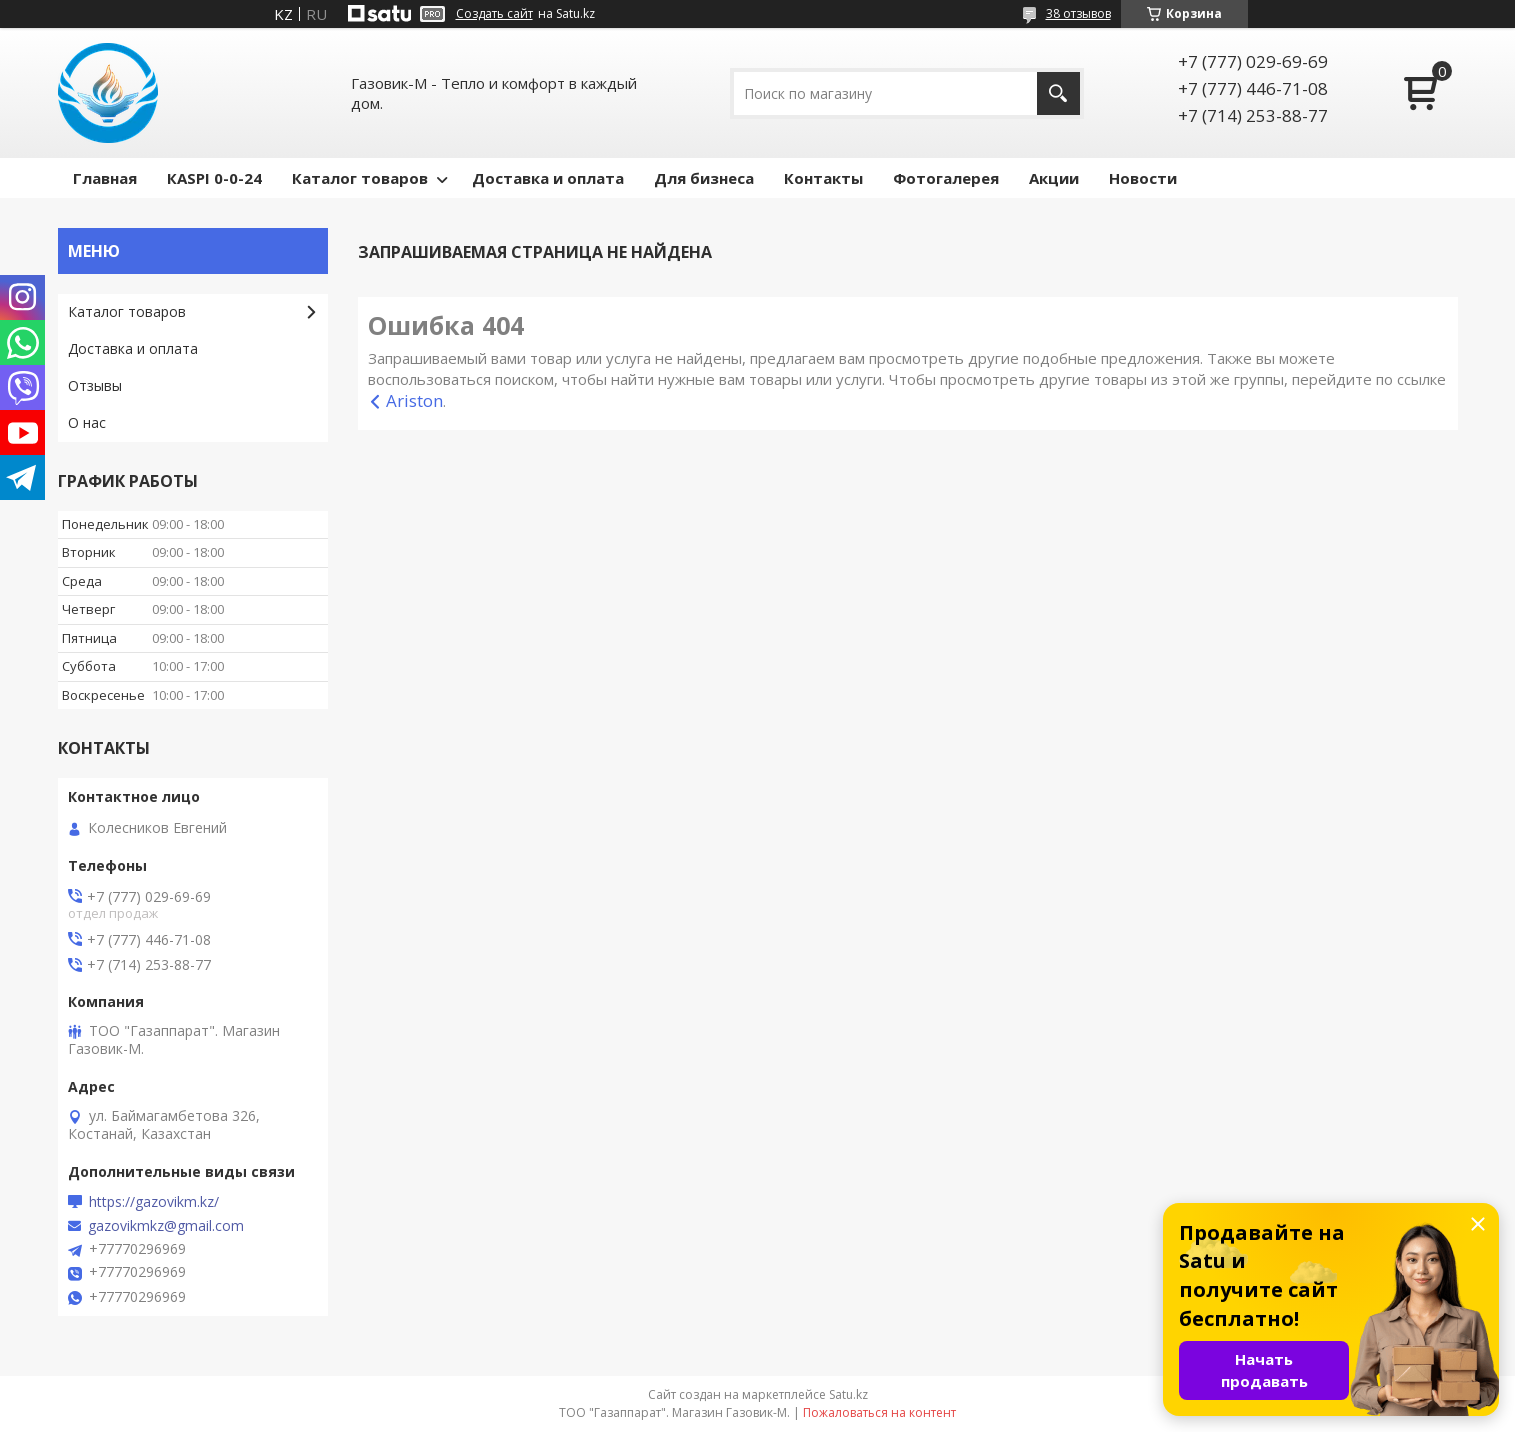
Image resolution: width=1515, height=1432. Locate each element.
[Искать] (1058, 93)
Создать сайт (494, 14)
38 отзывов (1078, 13)
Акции (1054, 178)
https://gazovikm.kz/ (154, 1202)
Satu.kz (848, 1394)
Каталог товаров (360, 178)
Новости (1143, 178)
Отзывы (95, 385)
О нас (87, 422)
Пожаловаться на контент (879, 1412)
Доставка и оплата (548, 178)
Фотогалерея (946, 178)
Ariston (414, 400)
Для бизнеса (704, 178)
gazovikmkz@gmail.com (166, 1226)
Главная (105, 178)
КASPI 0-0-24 (214, 178)
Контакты (823, 178)
